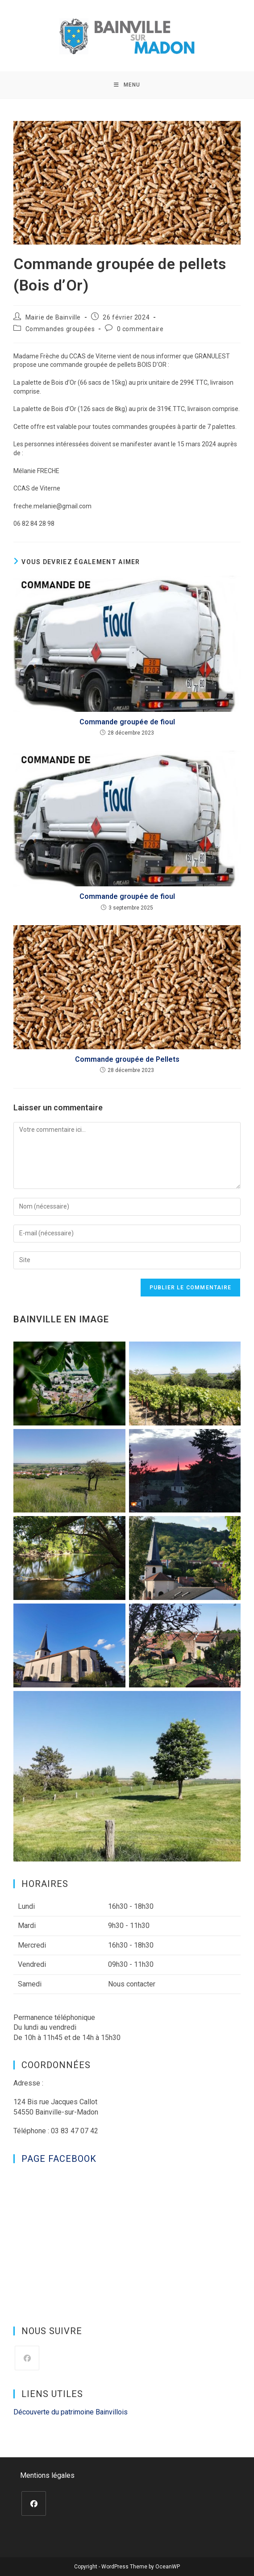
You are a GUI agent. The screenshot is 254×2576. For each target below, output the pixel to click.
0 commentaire (140, 328)
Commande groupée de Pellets (127, 1059)
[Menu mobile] (127, 84)
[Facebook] (27, 2358)
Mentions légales (47, 2475)
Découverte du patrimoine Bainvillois (70, 2412)
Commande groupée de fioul (127, 722)
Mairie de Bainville (53, 317)
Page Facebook (58, 2158)
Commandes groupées (60, 328)
